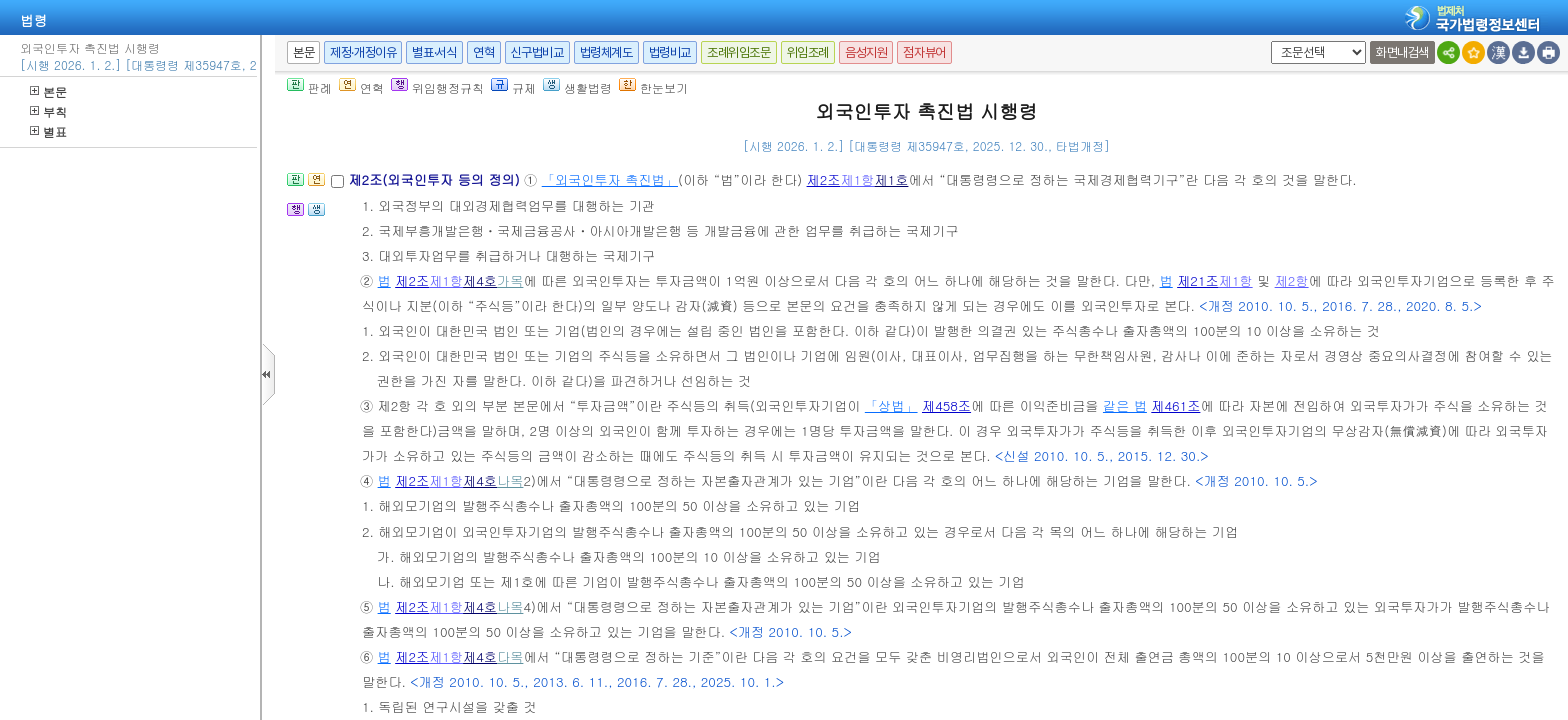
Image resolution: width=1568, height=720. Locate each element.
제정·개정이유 (363, 52)
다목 (510, 656)
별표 (48, 131)
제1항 (858, 179)
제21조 (1198, 280)
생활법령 (577, 87)
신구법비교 (537, 52)
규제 (513, 87)
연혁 (483, 52)
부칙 (48, 111)
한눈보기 (653, 87)
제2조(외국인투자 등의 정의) (436, 179)
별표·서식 (434, 52)
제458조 (946, 405)
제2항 (1292, 280)
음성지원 (866, 52)
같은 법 (1125, 405)
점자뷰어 (924, 52)
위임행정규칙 (437, 87)
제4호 (480, 280)
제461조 (1175, 405)
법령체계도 (606, 52)
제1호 (891, 179)
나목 (510, 480)
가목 (510, 280)
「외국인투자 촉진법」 (610, 179)
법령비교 (670, 52)
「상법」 (891, 405)
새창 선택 (1267, 41)
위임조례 (808, 52)
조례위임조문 (739, 52)
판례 (309, 87)
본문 (48, 91)
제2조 (824, 179)
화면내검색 (1402, 52)
